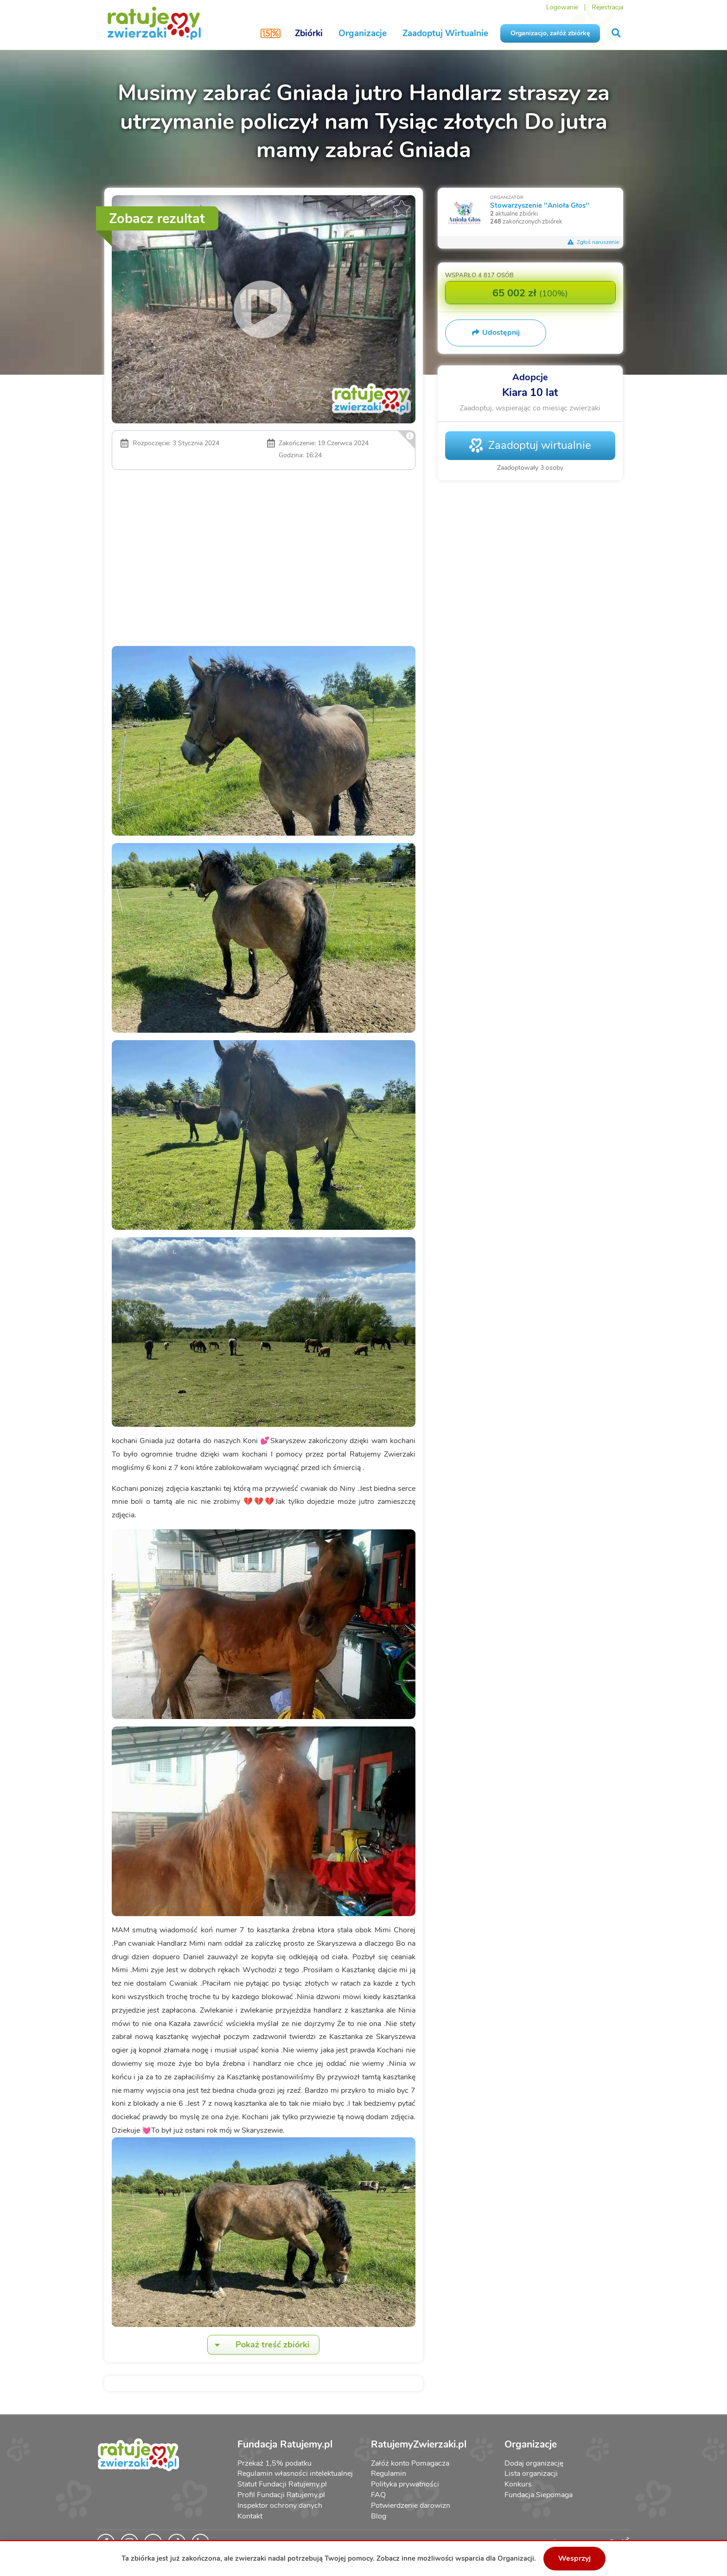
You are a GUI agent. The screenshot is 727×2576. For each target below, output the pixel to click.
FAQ (378, 2495)
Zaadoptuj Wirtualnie (445, 33)
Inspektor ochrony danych (279, 2505)
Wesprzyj (574, 2558)
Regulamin (388, 2473)
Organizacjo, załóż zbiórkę (550, 33)
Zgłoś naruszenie (593, 242)
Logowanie (562, 7)
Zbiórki (309, 33)
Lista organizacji (531, 2473)
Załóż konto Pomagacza (410, 2463)
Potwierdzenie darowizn (410, 2505)
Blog (378, 2516)
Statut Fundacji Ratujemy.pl (282, 2484)
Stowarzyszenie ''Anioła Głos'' (539, 205)
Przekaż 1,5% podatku (274, 2463)
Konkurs (518, 2484)
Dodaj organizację (533, 2463)
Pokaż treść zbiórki (259, 2344)
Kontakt (249, 2516)
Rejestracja (607, 7)
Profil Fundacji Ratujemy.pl (281, 2495)
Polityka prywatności (405, 2484)
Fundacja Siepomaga (538, 2495)
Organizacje (362, 33)
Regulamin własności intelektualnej (295, 2473)
